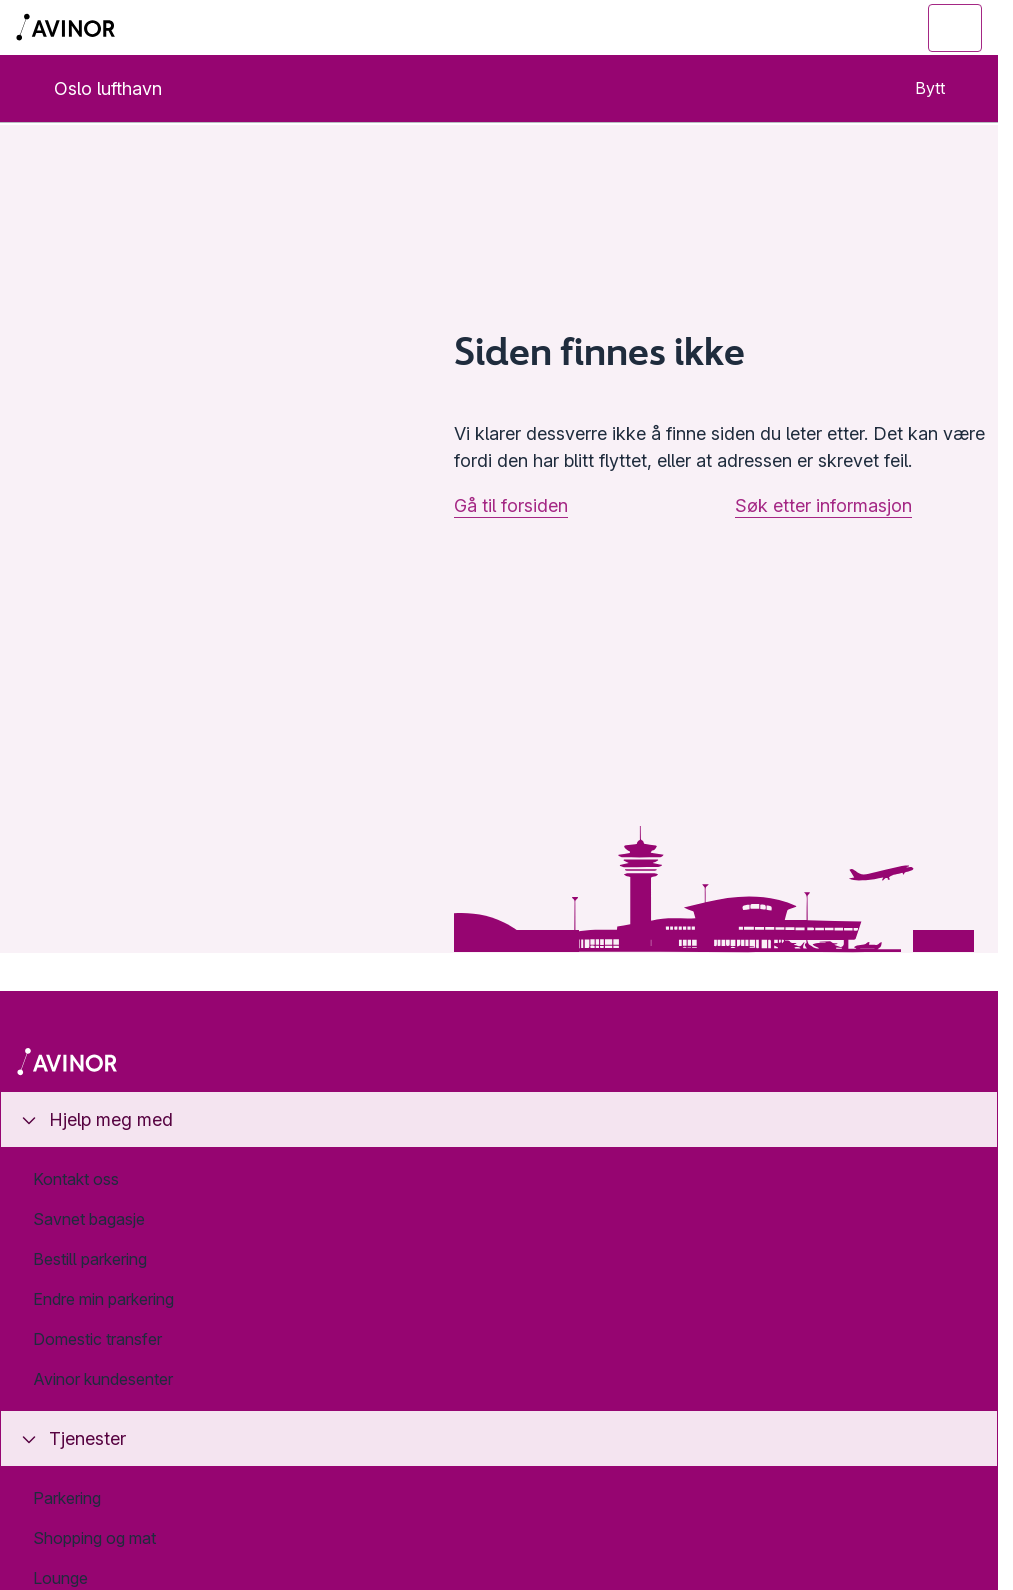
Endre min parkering (103, 1299)
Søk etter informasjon (823, 505)
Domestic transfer (97, 1339)
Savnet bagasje (89, 1219)
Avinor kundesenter (103, 1379)
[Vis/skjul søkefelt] (845, 28)
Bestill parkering (90, 1259)
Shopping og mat (94, 1538)
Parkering (67, 1498)
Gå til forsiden (511, 505)
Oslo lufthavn (91, 88)
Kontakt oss (76, 1179)
